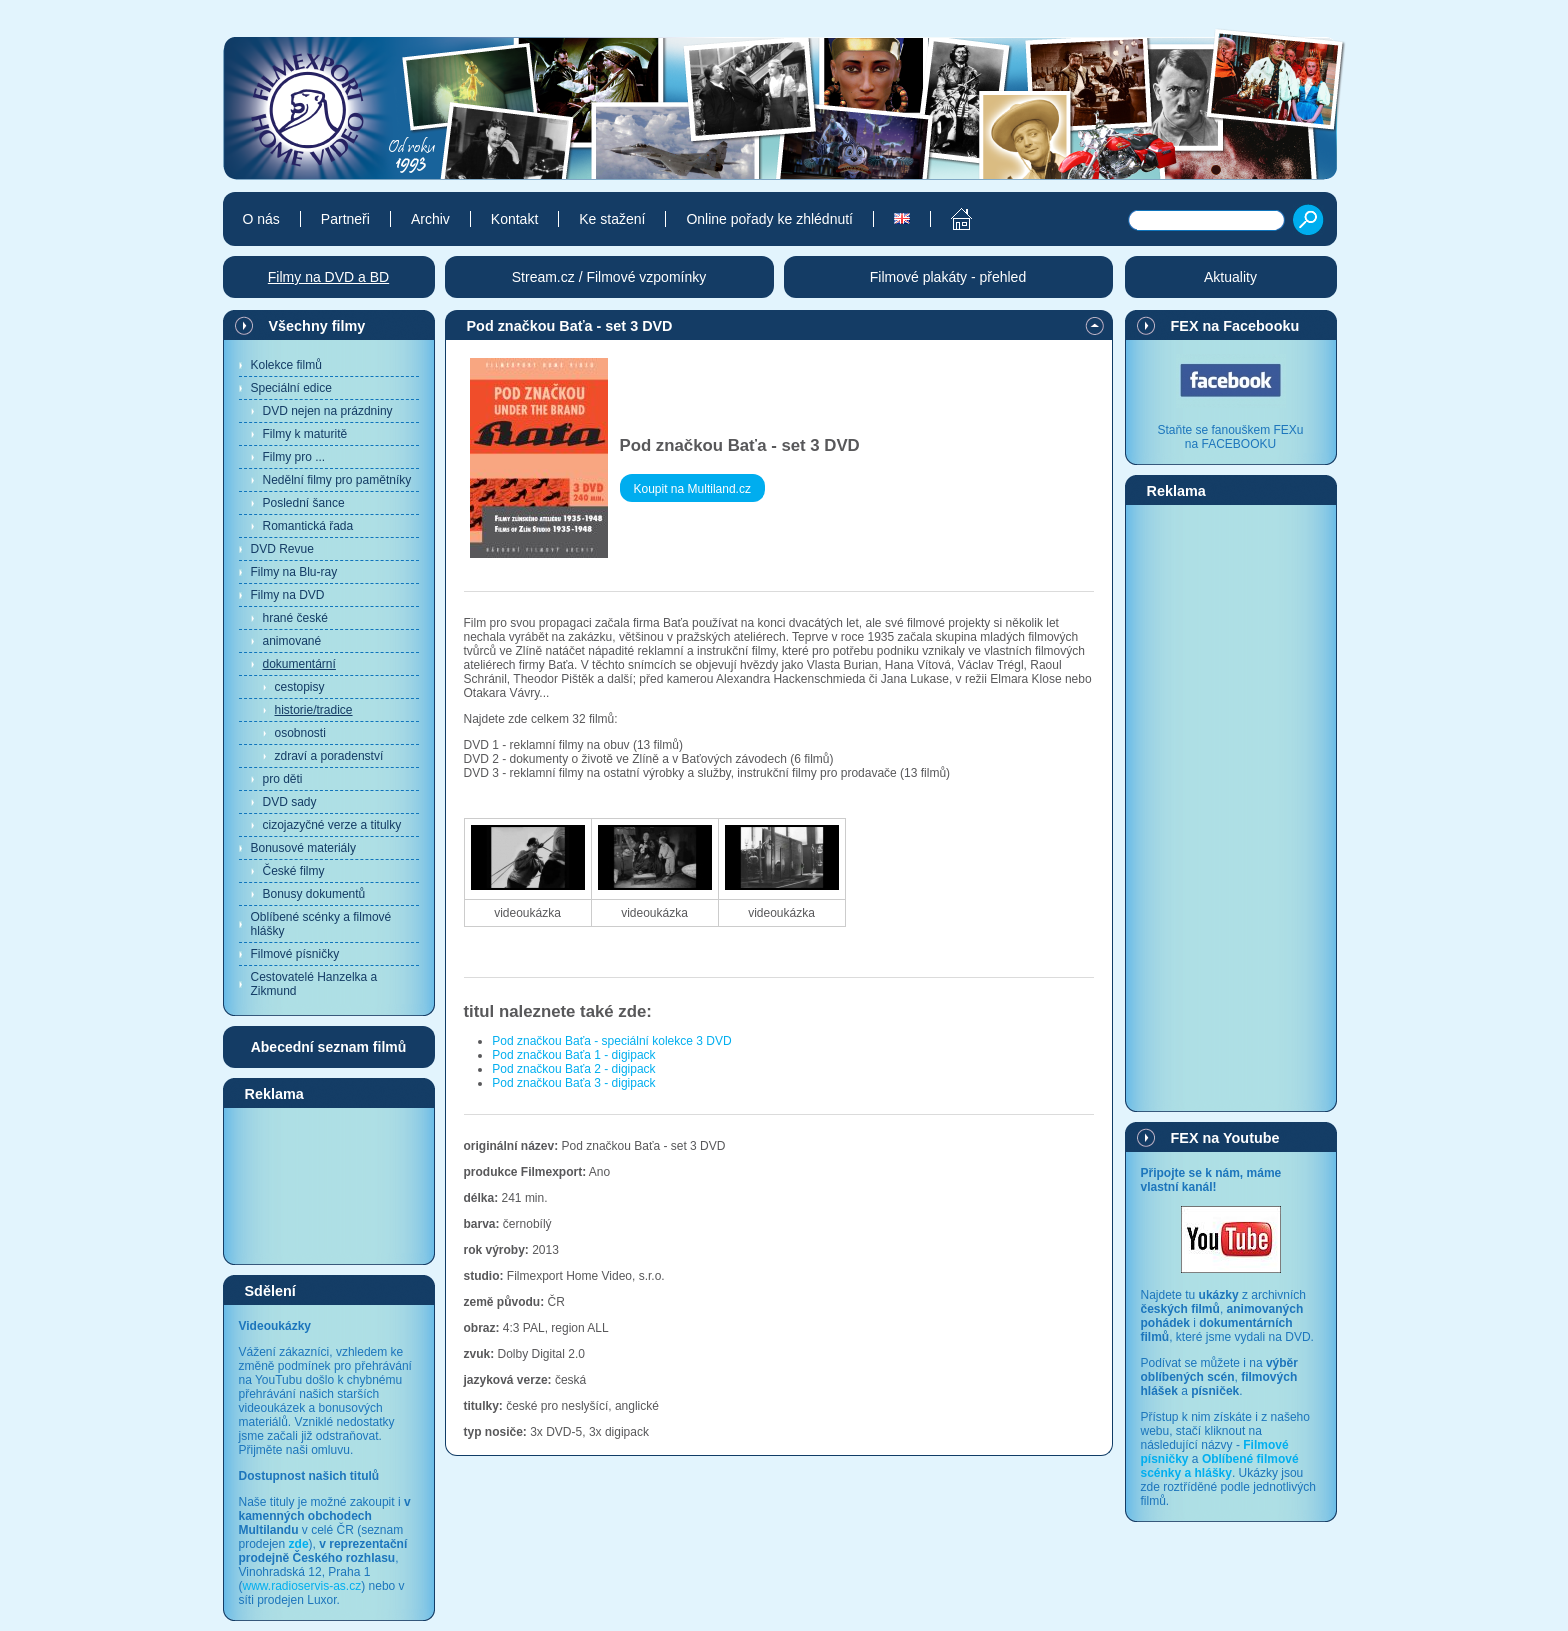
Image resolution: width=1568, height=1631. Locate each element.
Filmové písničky (295, 954)
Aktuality (1230, 277)
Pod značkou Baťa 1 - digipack (573, 1055)
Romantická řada (308, 526)
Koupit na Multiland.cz (692, 489)
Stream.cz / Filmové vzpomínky (609, 277)
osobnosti (300, 733)
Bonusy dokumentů (314, 894)
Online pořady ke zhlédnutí (769, 219)
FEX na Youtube (1225, 1138)
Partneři (345, 219)
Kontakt (514, 219)
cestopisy (300, 687)
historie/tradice (314, 710)
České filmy (294, 871)
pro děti (283, 779)
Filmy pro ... (294, 457)
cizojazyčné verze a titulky (332, 825)
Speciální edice (291, 388)
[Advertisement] (329, 1185)
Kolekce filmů (286, 365)
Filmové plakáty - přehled (948, 277)
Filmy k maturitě (305, 434)
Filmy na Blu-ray (294, 572)
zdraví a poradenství (329, 756)
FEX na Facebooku (1235, 326)
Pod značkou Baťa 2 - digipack (573, 1069)
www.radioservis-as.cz (302, 1586)
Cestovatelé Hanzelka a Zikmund (314, 984)
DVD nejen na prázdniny (328, 411)
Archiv (430, 219)
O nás (261, 219)
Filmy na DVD (288, 595)
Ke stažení (612, 219)
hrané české (295, 618)
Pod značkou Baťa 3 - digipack (573, 1083)
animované (292, 641)
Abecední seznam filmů (329, 1047)
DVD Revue (282, 549)
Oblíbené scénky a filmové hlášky (321, 924)
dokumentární (299, 664)
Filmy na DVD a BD (328, 277)
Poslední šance (304, 503)
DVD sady (290, 802)
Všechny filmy (317, 326)
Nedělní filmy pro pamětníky (337, 480)
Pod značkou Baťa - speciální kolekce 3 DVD (611, 1041)
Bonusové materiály (303, 848)
